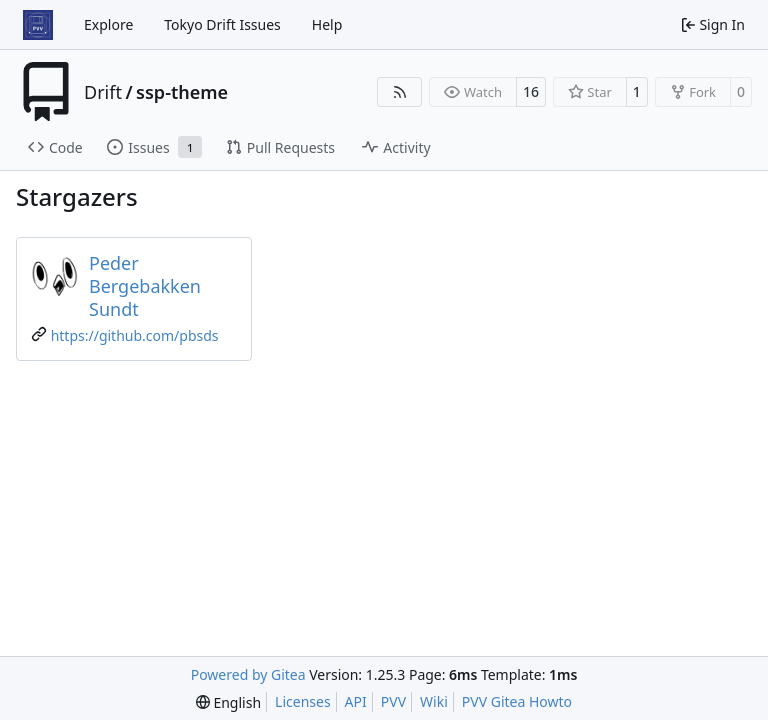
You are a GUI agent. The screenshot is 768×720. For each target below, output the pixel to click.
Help (327, 24)
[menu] (228, 702)
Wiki (434, 701)
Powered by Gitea (248, 674)
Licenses (303, 701)
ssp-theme (182, 92)
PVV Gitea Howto (517, 701)
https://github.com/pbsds (135, 335)
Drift (103, 92)
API (356, 701)
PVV (393, 701)
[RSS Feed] (400, 92)
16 (531, 91)
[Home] (38, 25)
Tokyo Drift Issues (222, 24)
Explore (108, 24)
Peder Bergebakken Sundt (145, 286)
